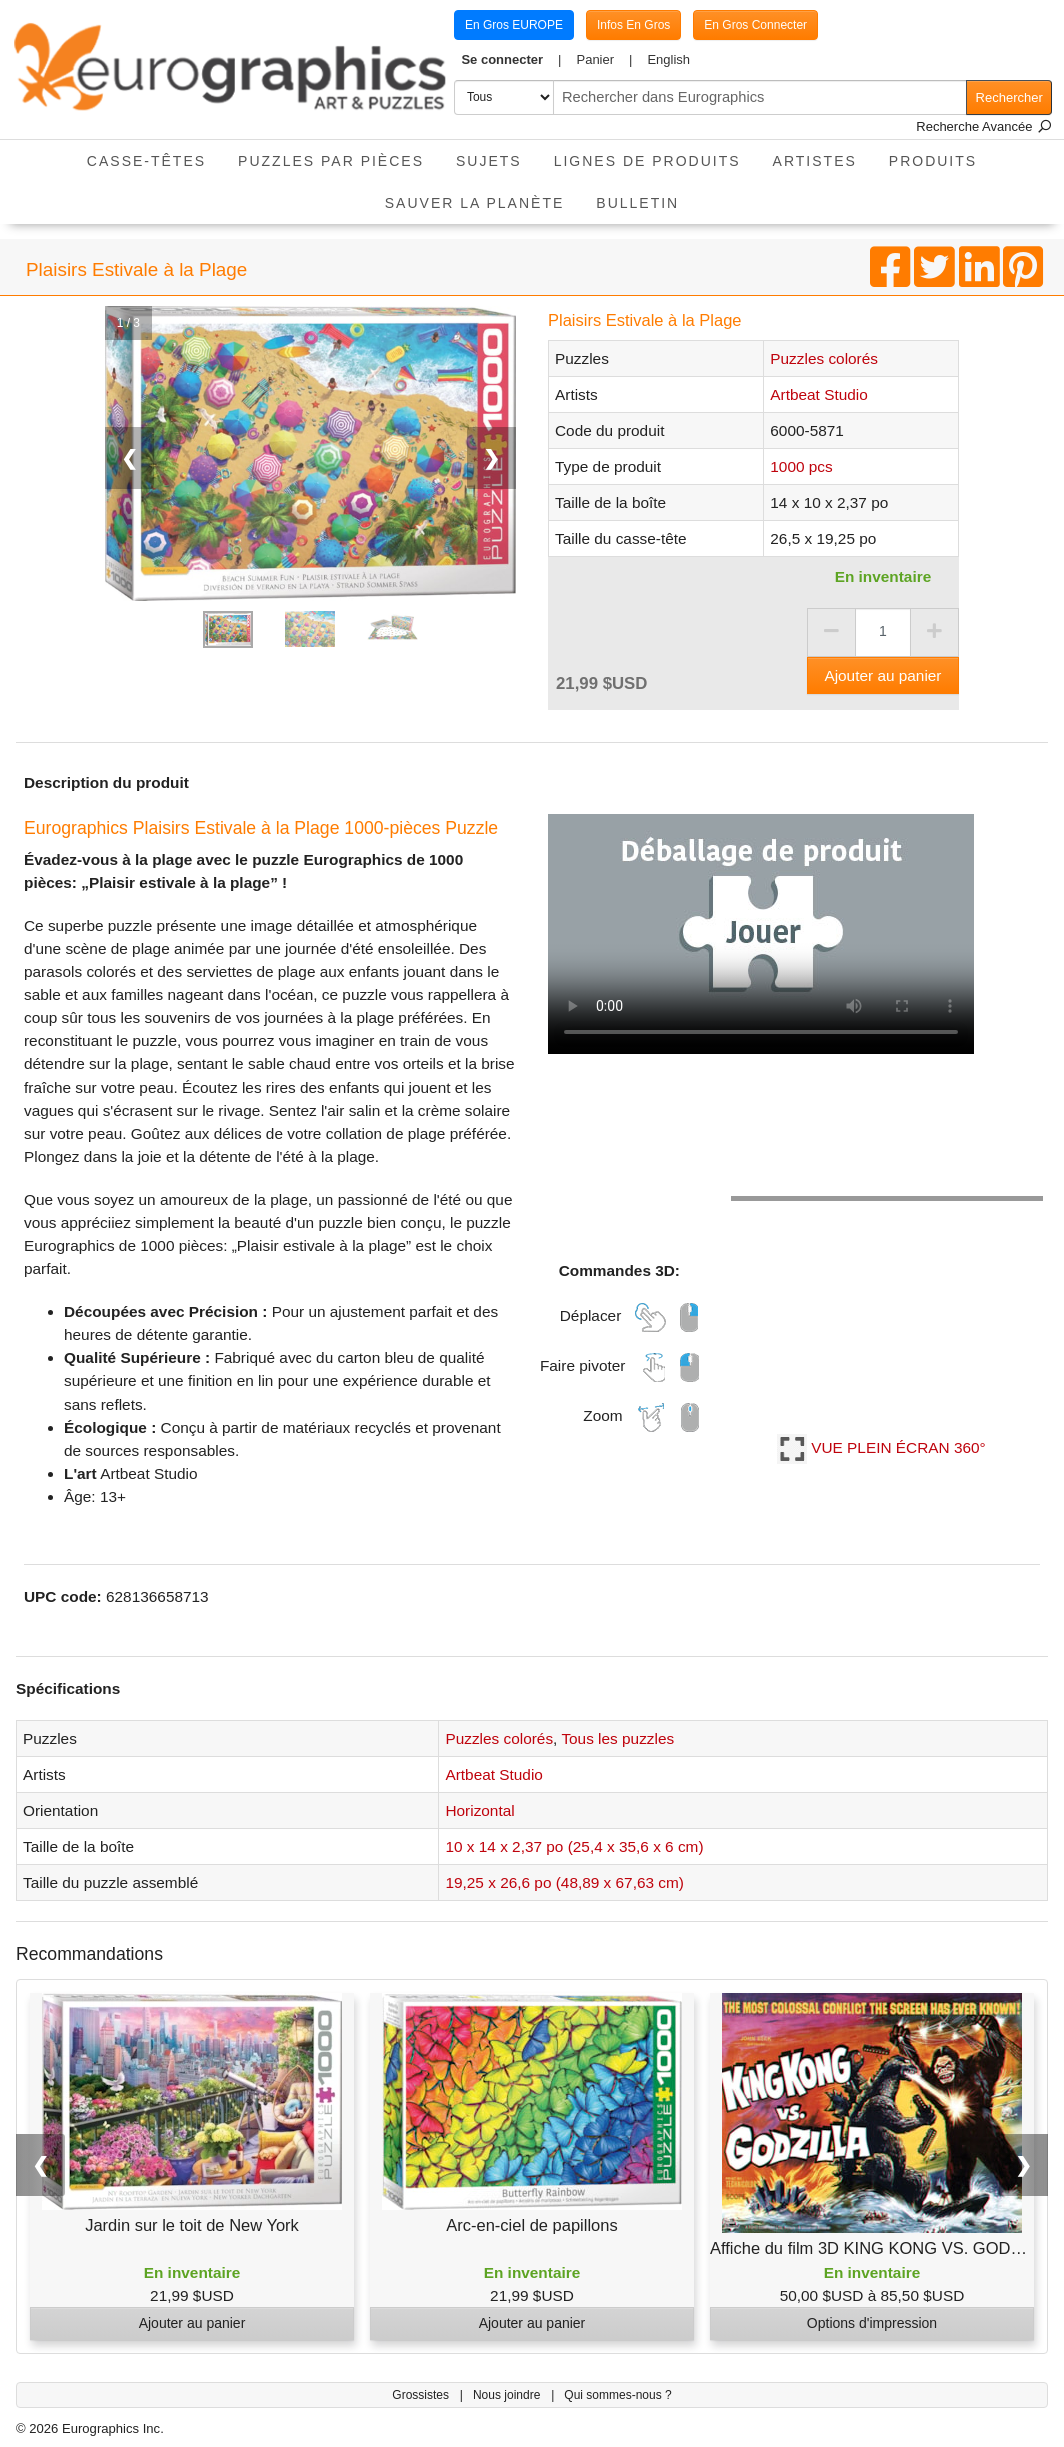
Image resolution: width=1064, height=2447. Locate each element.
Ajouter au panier (882, 675)
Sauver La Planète (475, 203)
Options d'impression (872, 2323)
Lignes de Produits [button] (647, 161)
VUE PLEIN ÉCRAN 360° (881, 1447)
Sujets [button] (489, 161)
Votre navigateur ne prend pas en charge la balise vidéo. (761, 934)
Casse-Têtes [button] (146, 161)
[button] (511, 60)
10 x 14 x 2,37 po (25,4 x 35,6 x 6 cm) (574, 1846)
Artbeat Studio (818, 394)
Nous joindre (508, 2395)
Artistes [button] (815, 161)
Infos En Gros (633, 25)
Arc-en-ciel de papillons (532, 2225)
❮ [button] (40, 2165)
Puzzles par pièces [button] (331, 161)
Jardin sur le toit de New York (192, 2225)
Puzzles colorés (824, 358)
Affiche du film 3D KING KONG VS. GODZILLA (882, 2248)
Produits (933, 161)
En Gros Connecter (755, 25)
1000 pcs (801, 466)
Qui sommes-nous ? (617, 2395)
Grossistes (422, 2395)
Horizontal (479, 1810)
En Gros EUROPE (514, 25)
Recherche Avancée (984, 126)
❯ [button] (1023, 2165)
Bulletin (637, 203)
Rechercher (1009, 97)
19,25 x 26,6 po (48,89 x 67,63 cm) (564, 1882)
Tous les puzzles (617, 1738)
